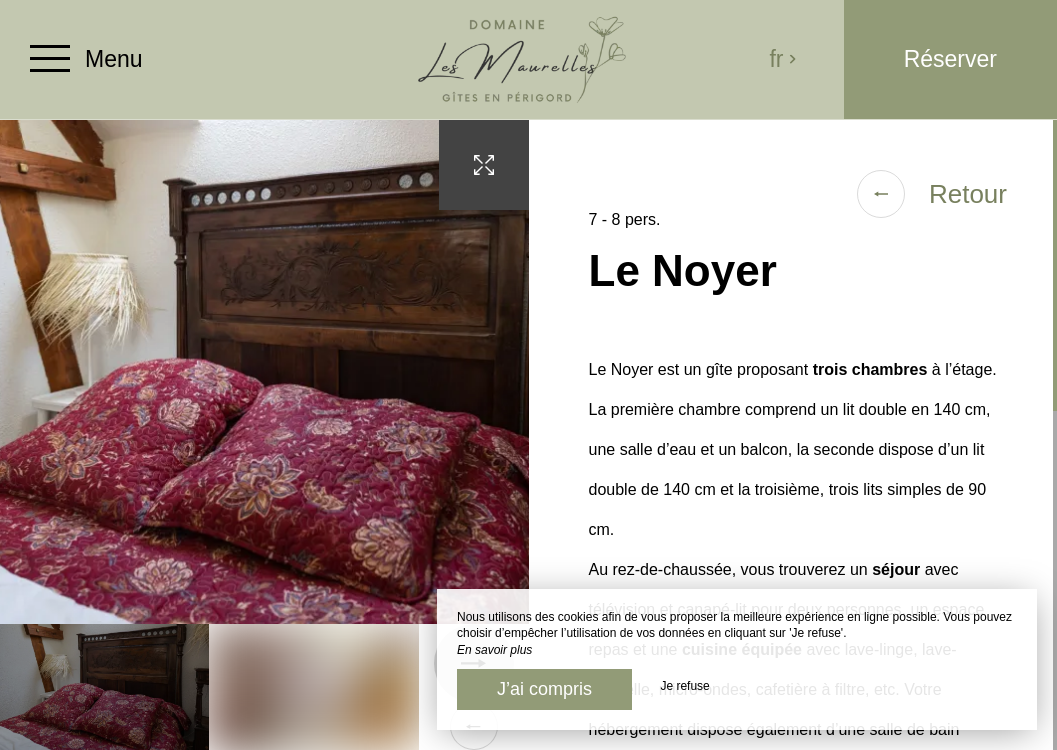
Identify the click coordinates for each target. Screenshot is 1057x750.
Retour (932, 194)
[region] (793, 435)
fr (783, 59)
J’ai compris (544, 689)
